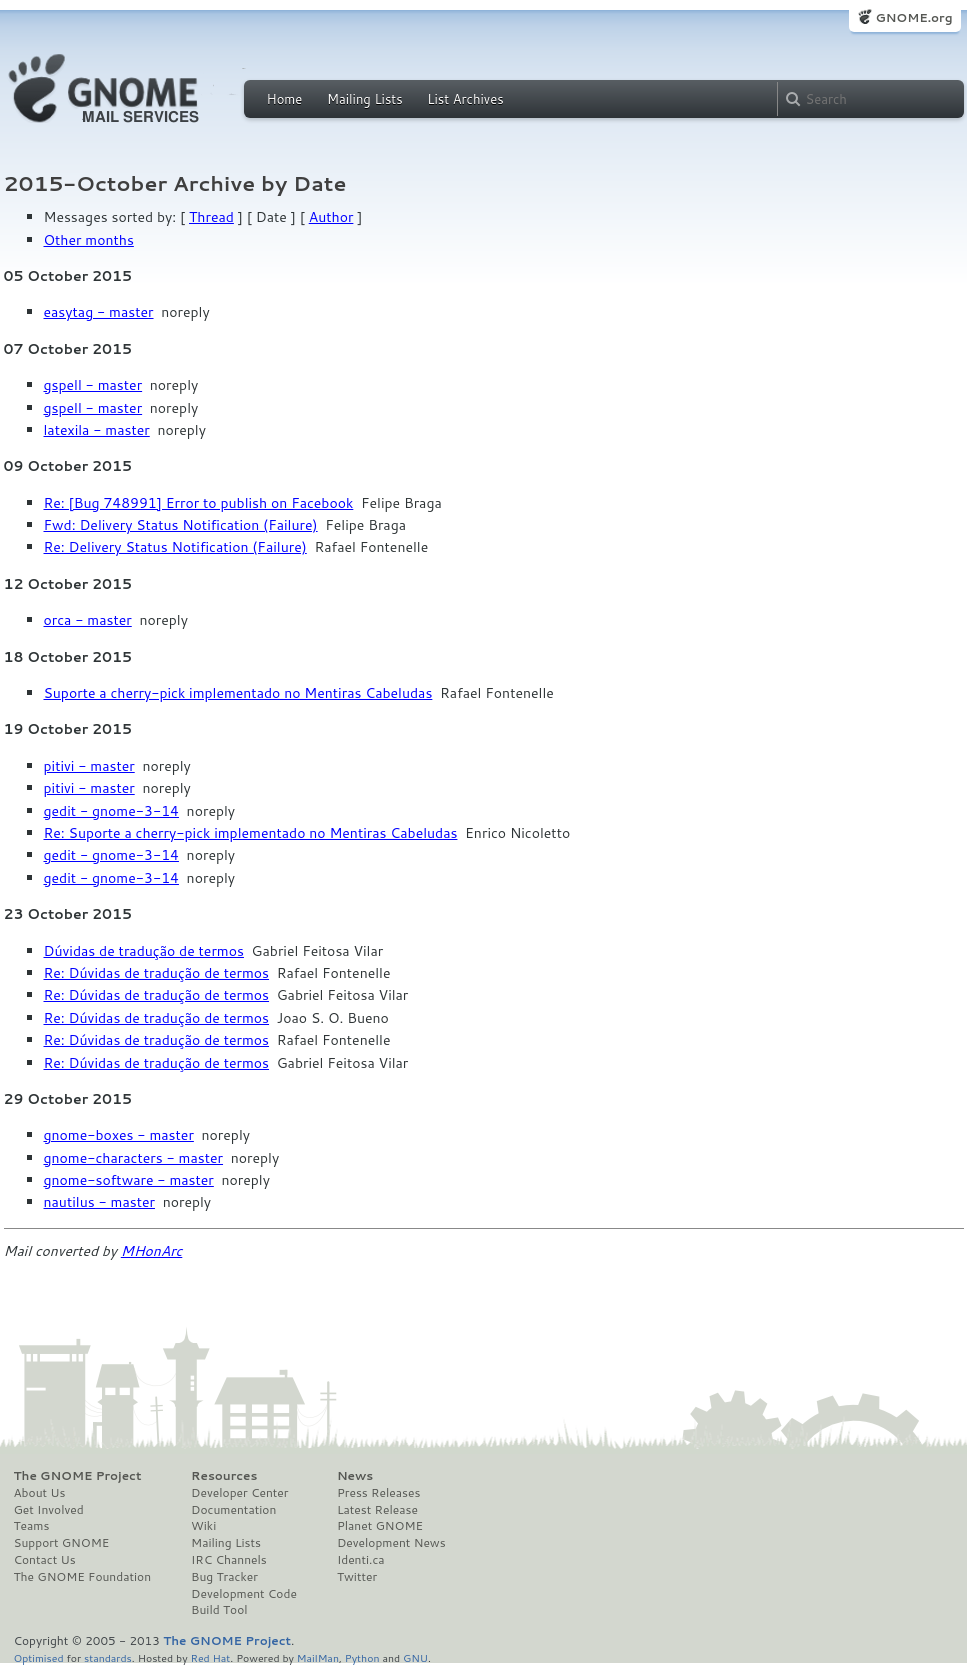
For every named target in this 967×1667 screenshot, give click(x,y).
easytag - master (99, 312)
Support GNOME (62, 1543)
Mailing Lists (365, 99)
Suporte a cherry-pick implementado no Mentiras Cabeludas (238, 693)
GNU (415, 1657)
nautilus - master (99, 1202)
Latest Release (377, 1510)
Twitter (357, 1577)
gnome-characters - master (134, 1158)
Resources (224, 1476)
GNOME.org (913, 17)
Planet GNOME (380, 1526)
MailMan (318, 1657)
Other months (89, 240)
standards (108, 1657)
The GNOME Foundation (83, 1577)
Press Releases (378, 1493)
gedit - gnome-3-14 (111, 811)
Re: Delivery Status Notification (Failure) (175, 547)
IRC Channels (229, 1560)
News (355, 1476)
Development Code (244, 1594)
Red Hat (210, 1657)
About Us (40, 1493)
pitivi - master (89, 766)
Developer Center (239, 1493)
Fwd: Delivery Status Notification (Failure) (181, 525)
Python (362, 1657)
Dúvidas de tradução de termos (144, 951)
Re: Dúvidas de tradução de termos (157, 973)
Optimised (39, 1657)
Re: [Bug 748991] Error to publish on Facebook (199, 503)
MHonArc (152, 1251)
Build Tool (219, 1610)
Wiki (203, 1526)
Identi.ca (361, 1560)
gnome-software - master (129, 1180)
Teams (32, 1526)
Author (331, 217)
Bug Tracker (224, 1577)
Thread (211, 217)
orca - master (88, 620)
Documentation (233, 1510)
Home (285, 99)
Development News (391, 1543)
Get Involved (49, 1510)
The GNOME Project (78, 1476)
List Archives (465, 99)
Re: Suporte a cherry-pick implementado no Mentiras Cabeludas (251, 833)
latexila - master (97, 430)
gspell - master (93, 385)
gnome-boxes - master (119, 1135)
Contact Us (45, 1560)
